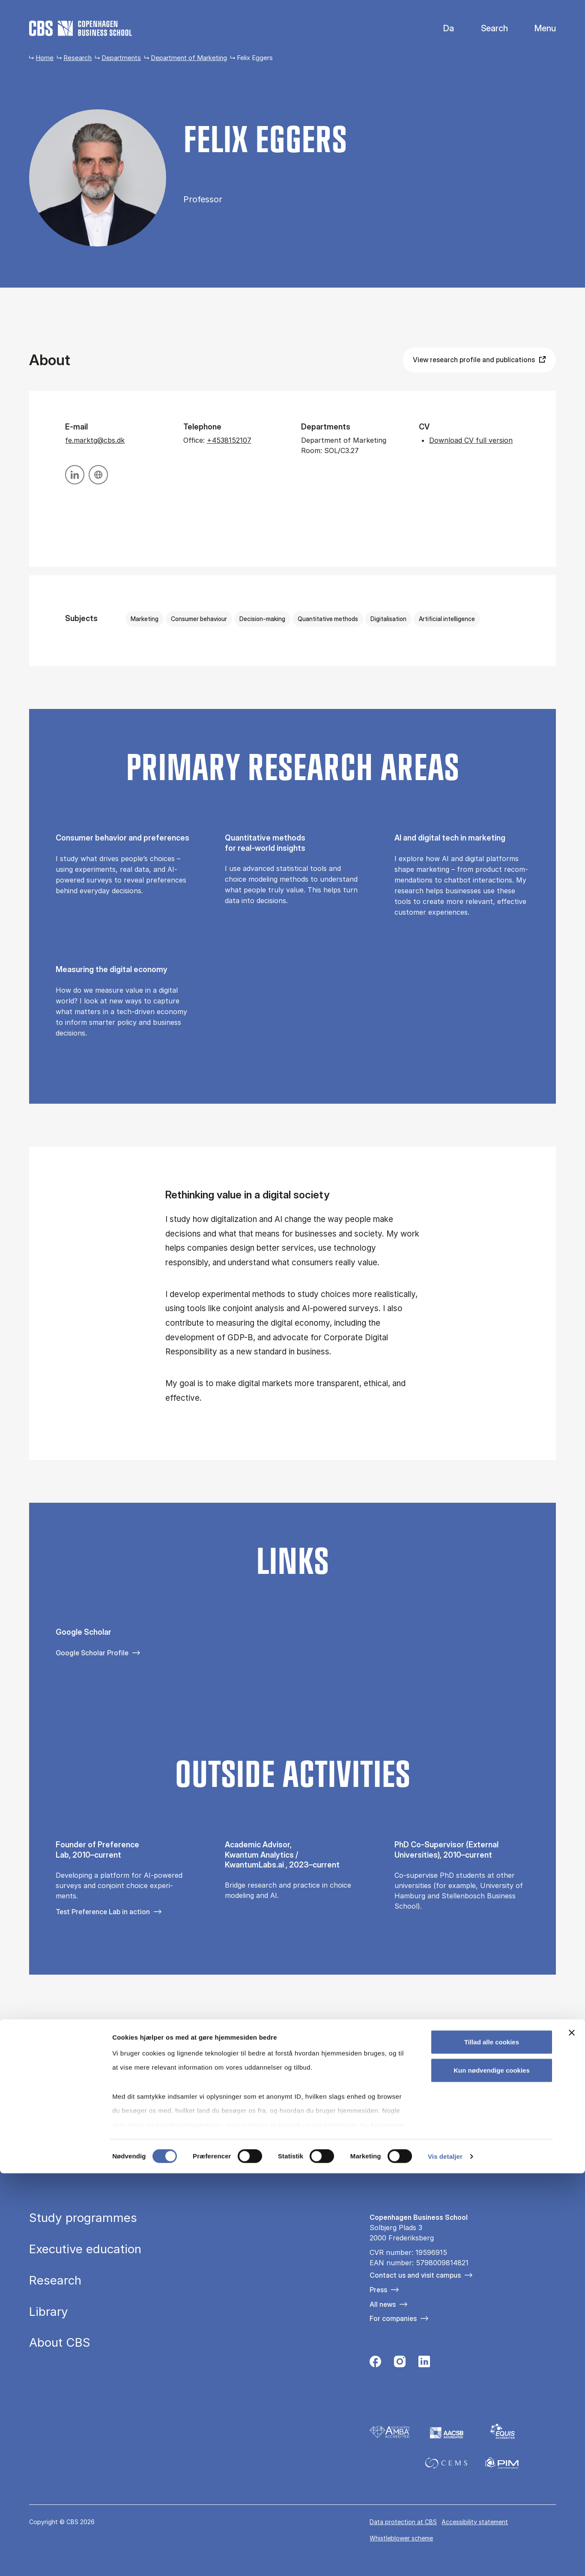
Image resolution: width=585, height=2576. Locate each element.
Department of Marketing (189, 58)
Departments (121, 58)
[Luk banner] (572, 2436)
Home (45, 58)
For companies (393, 2318)
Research (77, 58)
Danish (441, 28)
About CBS (59, 2343)
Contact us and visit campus (415, 2275)
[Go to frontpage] (80, 28)
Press (378, 2289)
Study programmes (83, 2218)
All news (383, 2304)
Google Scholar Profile (92, 1652)
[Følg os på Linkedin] (424, 2364)
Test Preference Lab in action (103, 1911)
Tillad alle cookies (491, 2445)
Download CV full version (471, 440)
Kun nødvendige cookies (492, 2473)
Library (48, 2312)
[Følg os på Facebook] (375, 2364)
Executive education (85, 2249)
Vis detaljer (445, 2559)
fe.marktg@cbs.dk (95, 440)
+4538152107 (229, 440)
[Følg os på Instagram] (400, 2364)
